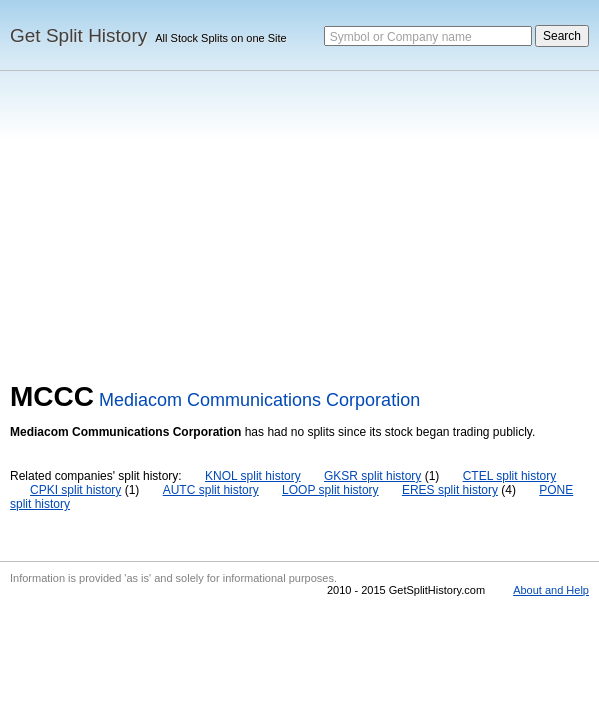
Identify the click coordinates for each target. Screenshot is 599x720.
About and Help (551, 590)
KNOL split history (253, 476)
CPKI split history (75, 490)
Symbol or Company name (401, 37)
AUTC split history (211, 490)
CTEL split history (510, 476)
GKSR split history (372, 476)
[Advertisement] (299, 231)
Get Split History (78, 35)
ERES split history (450, 490)
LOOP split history (330, 490)
